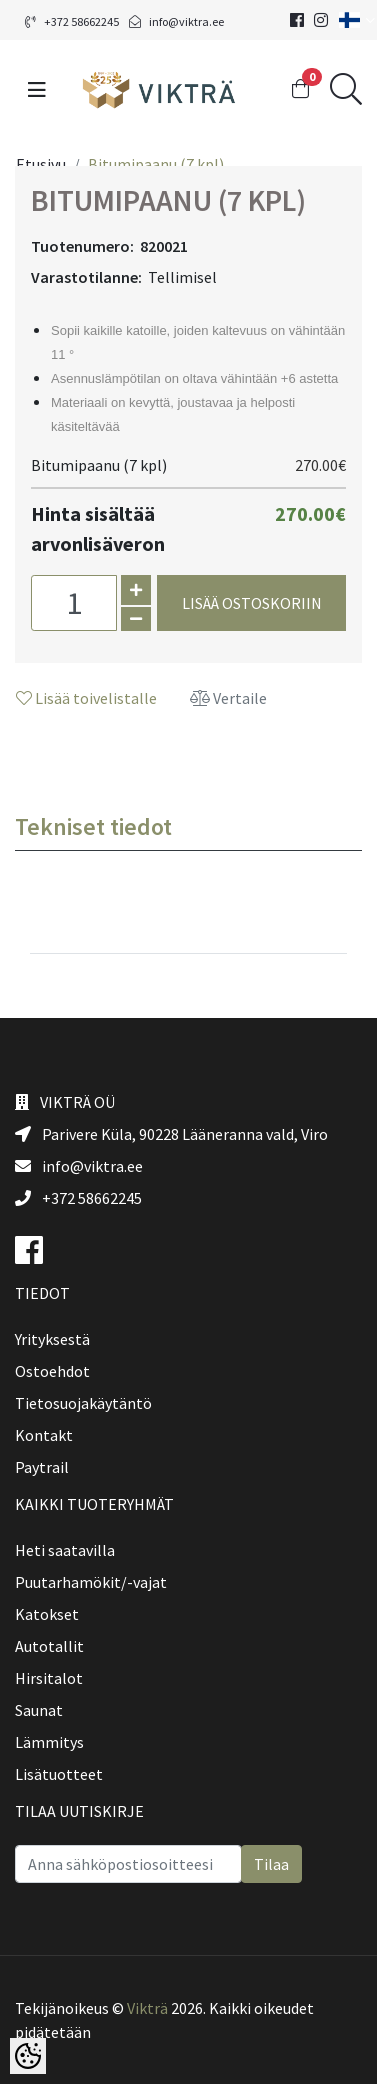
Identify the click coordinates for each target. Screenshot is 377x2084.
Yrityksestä (52, 1339)
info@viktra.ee (176, 21)
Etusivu (41, 164)
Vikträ (147, 2008)
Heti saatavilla (65, 1550)
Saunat (39, 1710)
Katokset (47, 1614)
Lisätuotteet (59, 1774)
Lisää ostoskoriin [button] (252, 603)
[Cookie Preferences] (28, 2056)
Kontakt (44, 1435)
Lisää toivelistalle (86, 698)
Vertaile (228, 698)
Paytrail (42, 1467)
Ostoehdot (52, 1371)
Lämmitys (49, 1742)
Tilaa (271, 1864)
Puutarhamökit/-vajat (91, 1582)
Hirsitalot (49, 1678)
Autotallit (49, 1646)
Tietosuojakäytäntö (83, 1403)
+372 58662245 (72, 21)
